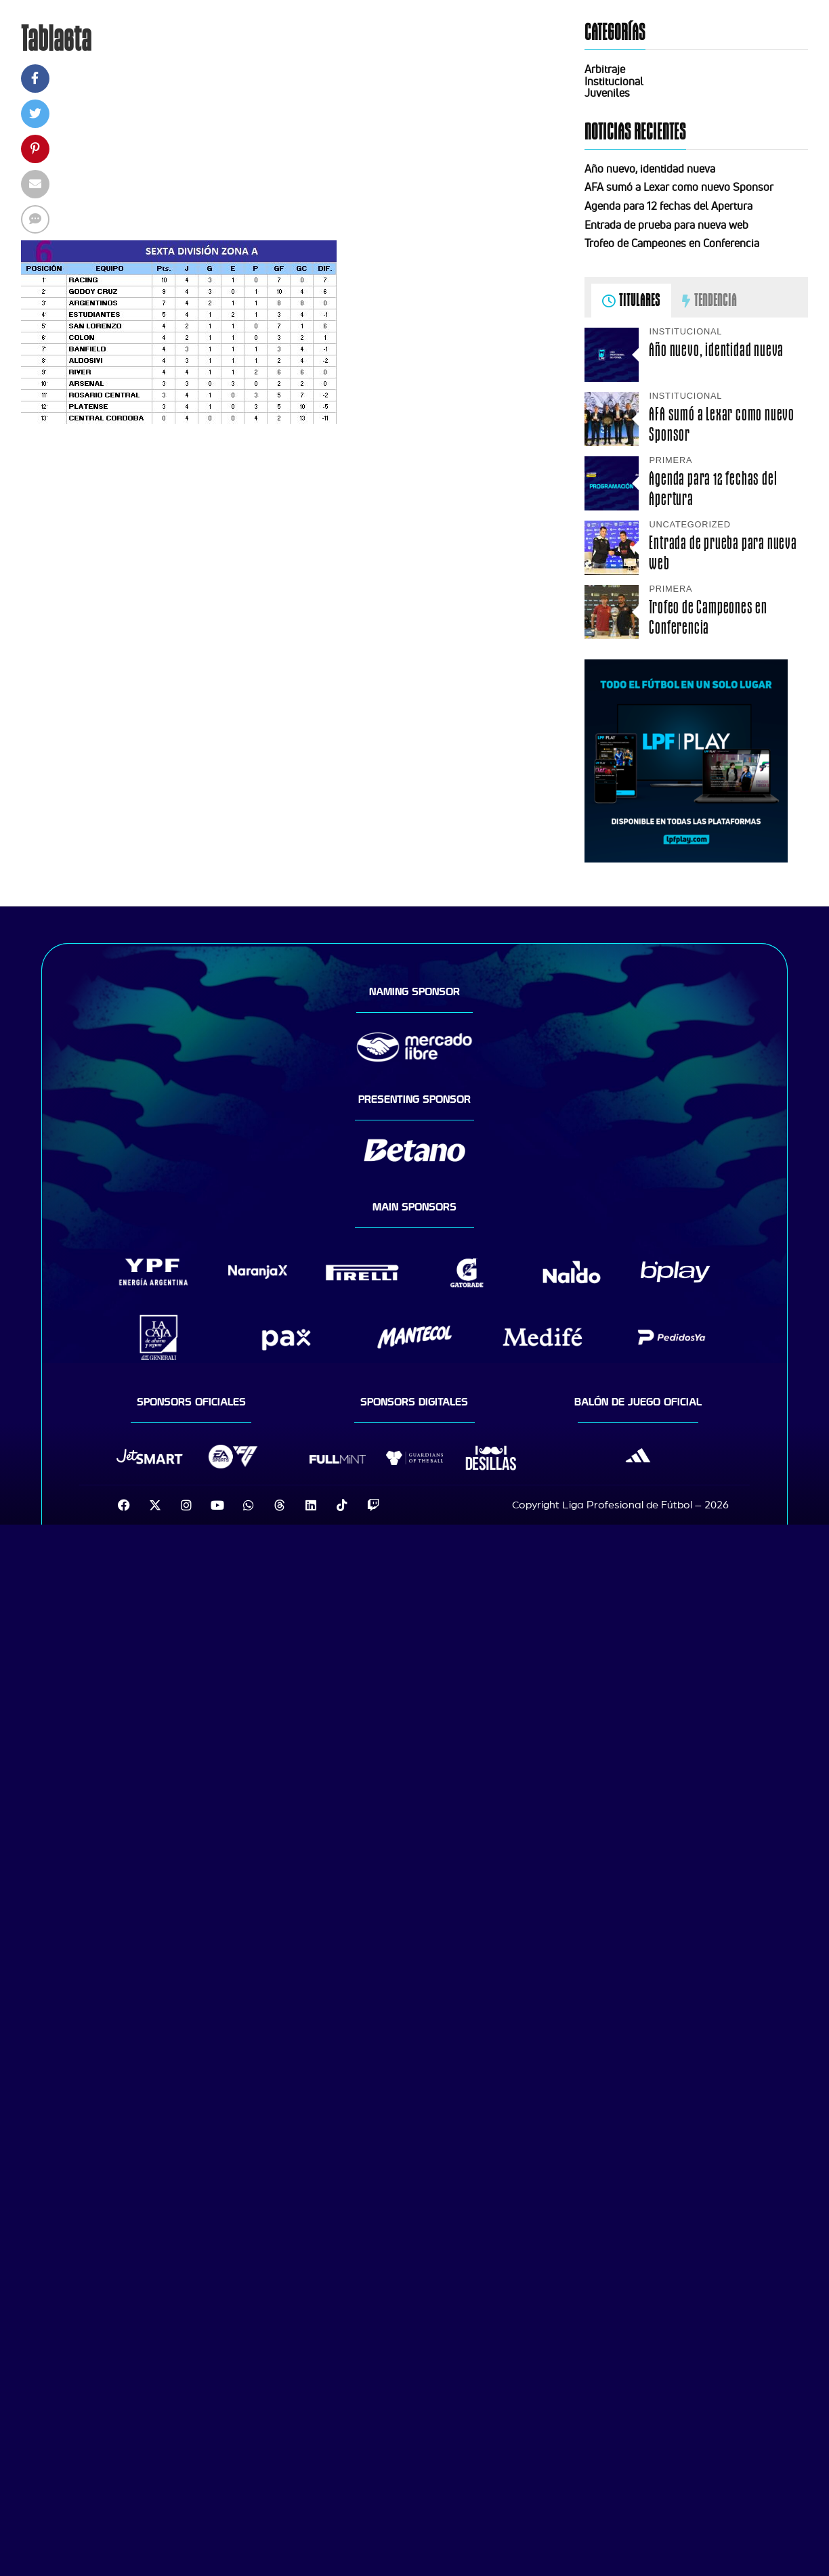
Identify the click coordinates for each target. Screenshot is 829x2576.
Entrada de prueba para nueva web (666, 225)
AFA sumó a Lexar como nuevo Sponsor (678, 187)
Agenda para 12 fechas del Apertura (668, 206)
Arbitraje (604, 69)
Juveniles (607, 93)
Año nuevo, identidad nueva (649, 168)
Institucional (613, 81)
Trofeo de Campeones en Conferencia (671, 243)
